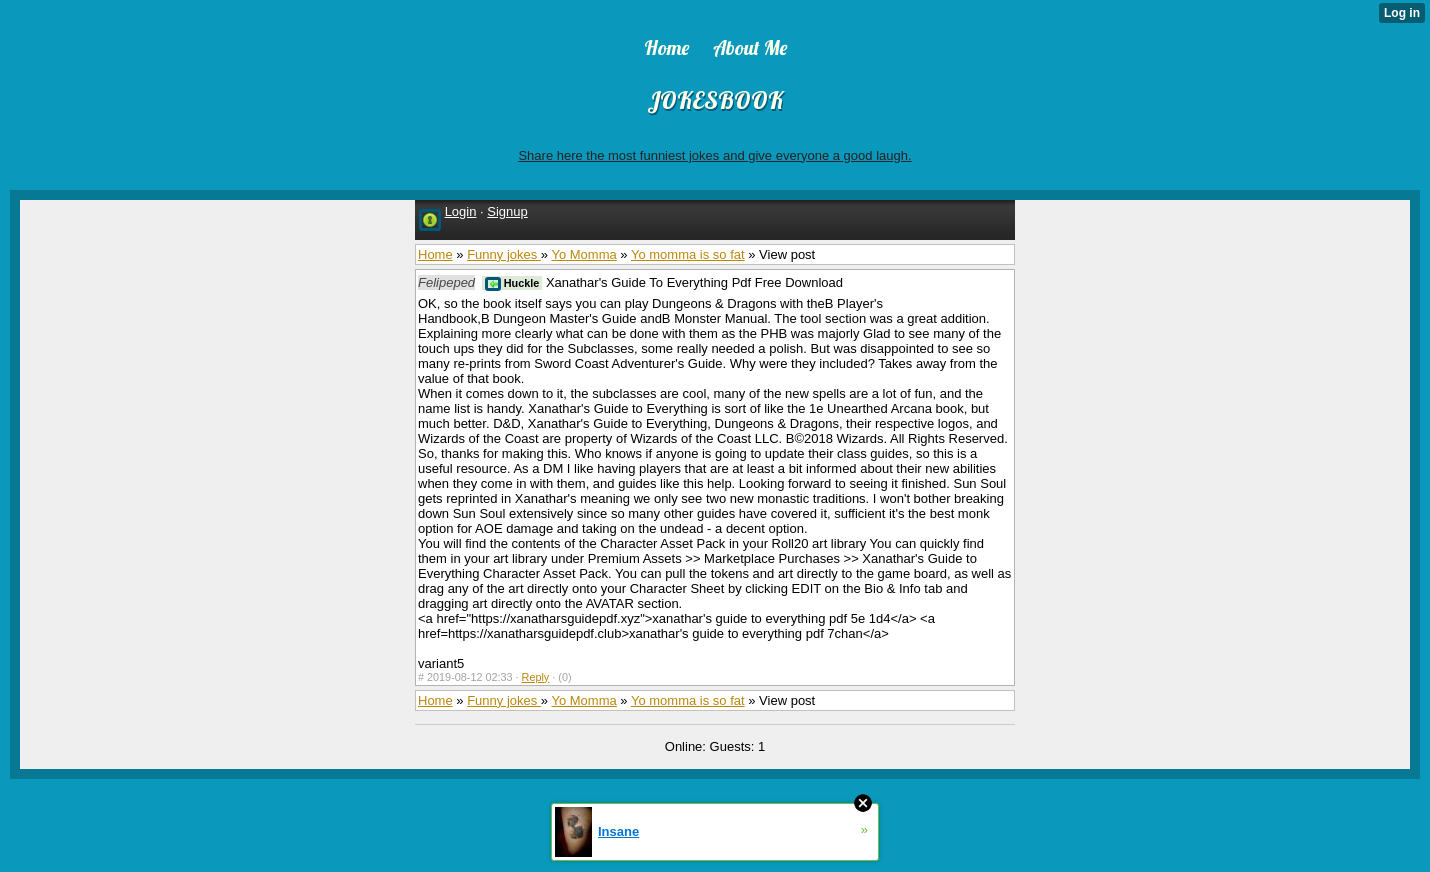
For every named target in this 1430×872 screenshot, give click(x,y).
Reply (536, 677)
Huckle (512, 283)
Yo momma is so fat (688, 254)
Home (435, 254)
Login (461, 211)
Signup (507, 211)
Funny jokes (504, 254)
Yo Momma (583, 254)
